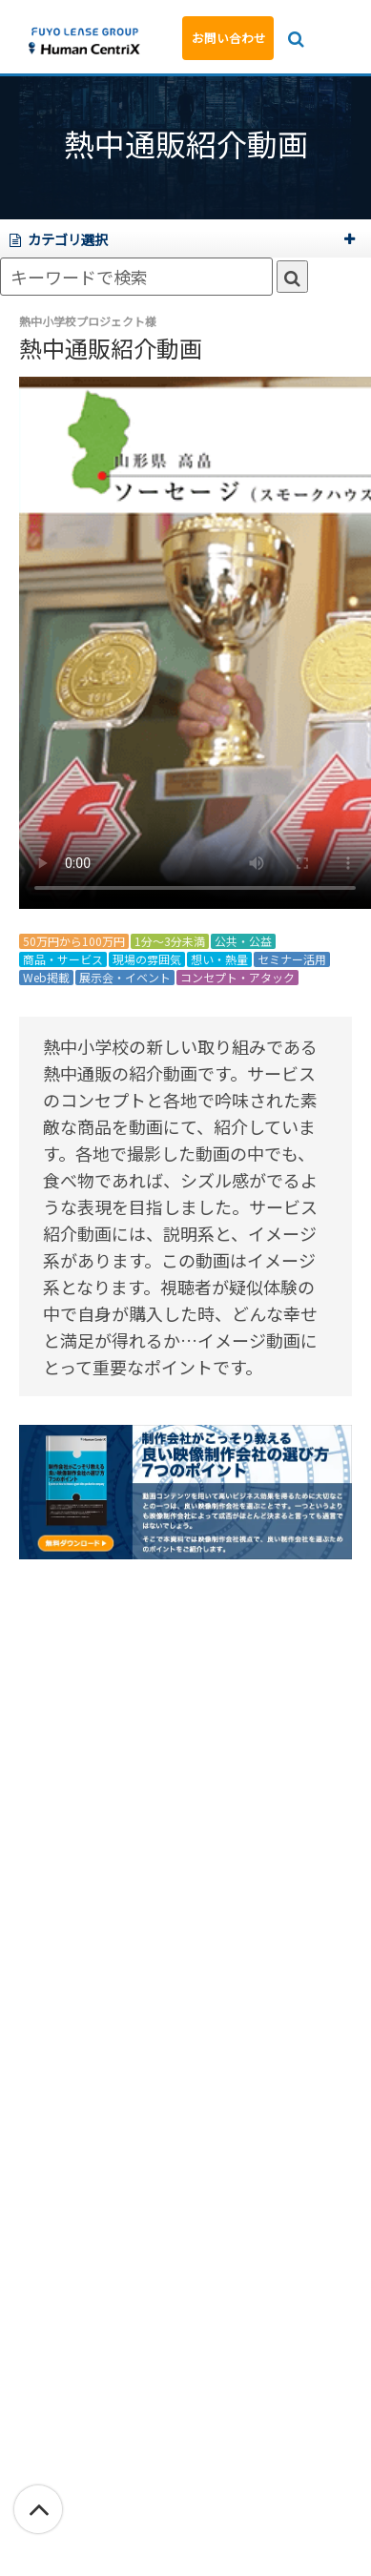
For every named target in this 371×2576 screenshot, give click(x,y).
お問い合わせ (229, 38)
